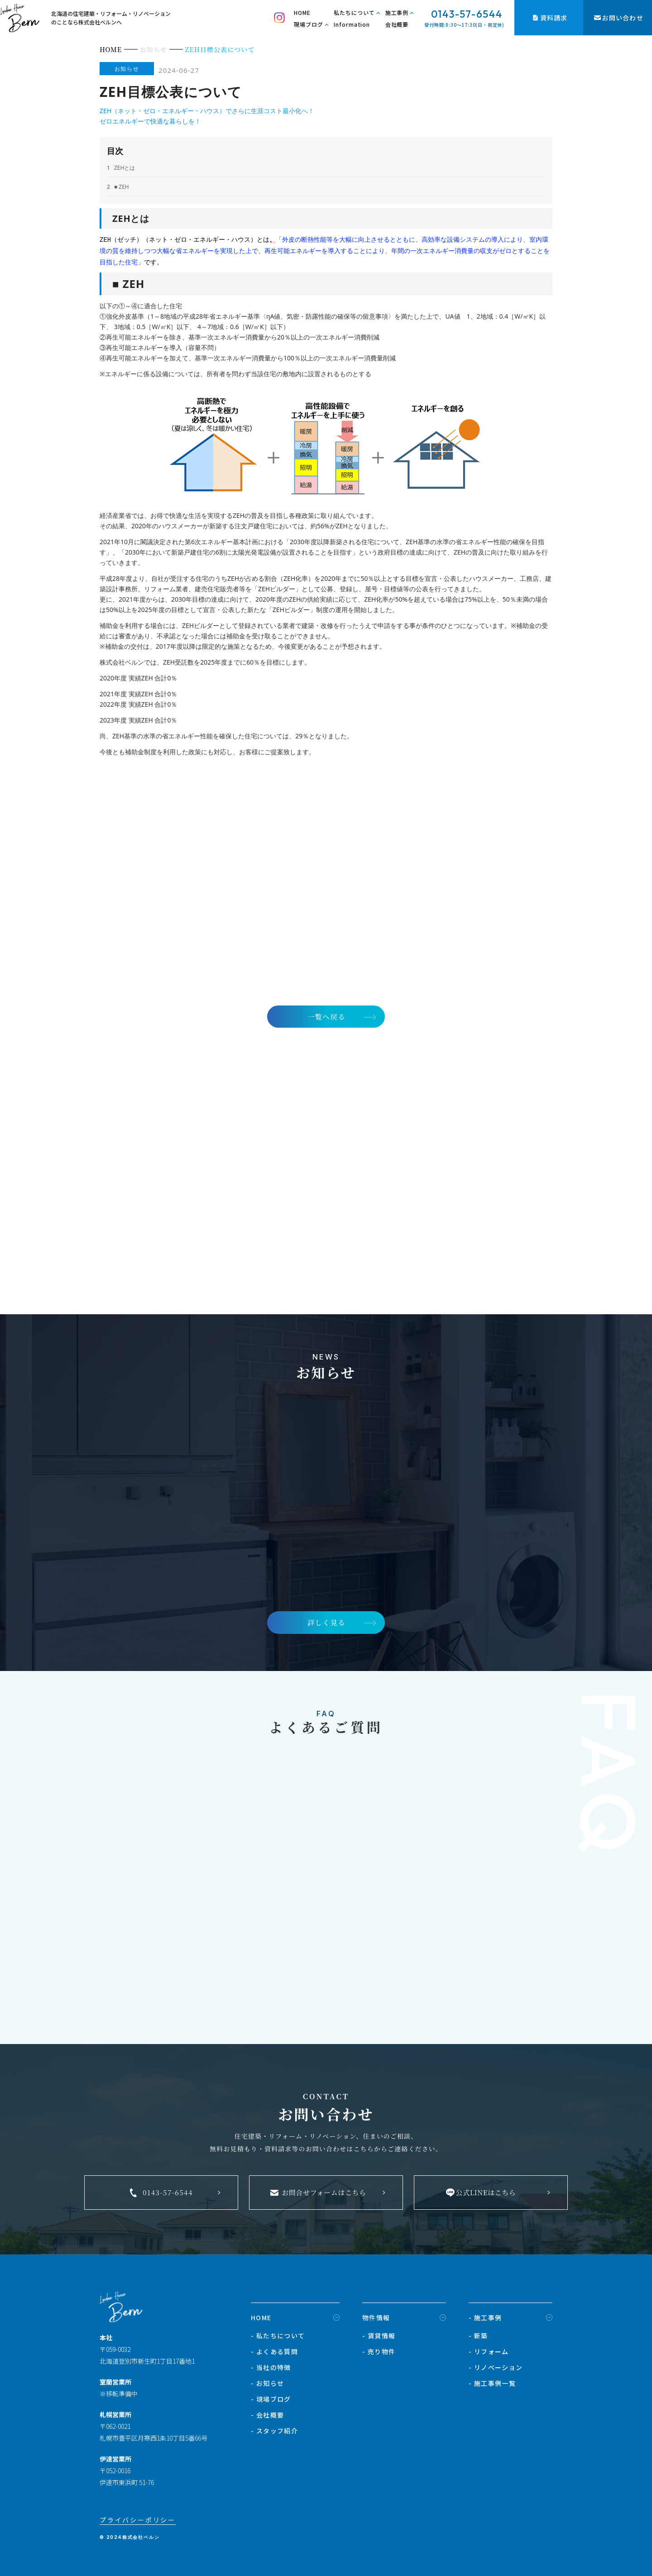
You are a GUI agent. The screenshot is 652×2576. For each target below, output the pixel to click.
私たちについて (354, 12)
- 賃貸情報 (378, 2336)
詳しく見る (326, 1622)
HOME (302, 12)
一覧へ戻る (326, 1014)
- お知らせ (267, 2384)
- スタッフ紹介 (274, 2431)
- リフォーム (489, 2351)
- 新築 (478, 2336)
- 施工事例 (485, 2318)
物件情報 (376, 2318)
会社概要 (397, 24)
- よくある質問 (274, 2351)
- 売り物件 (378, 2351)
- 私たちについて (278, 2336)
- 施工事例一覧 (492, 2384)
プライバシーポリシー (138, 2520)
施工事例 (397, 12)
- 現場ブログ (271, 2399)
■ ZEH (118, 187)
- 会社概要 (267, 2415)
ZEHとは (121, 168)
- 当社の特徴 (271, 2368)
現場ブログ (308, 24)
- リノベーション (496, 2368)
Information (352, 24)
